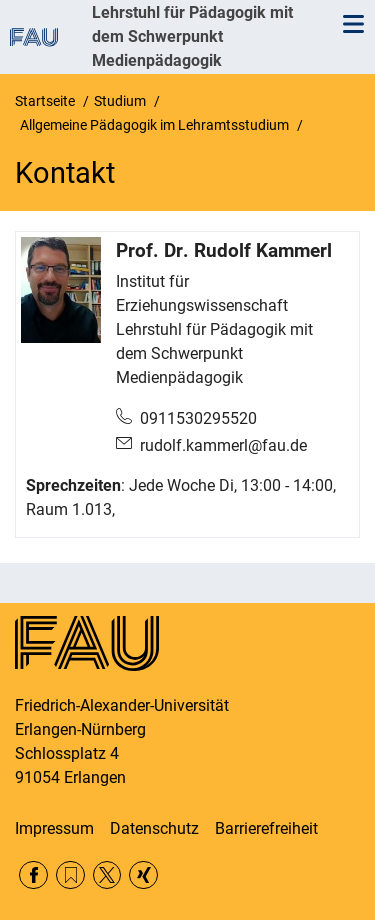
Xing (143, 875)
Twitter (107, 875)
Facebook (33, 875)
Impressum (54, 828)
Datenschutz (154, 828)
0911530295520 (198, 418)
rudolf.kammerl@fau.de (223, 445)
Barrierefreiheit (266, 828)
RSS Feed (70, 875)
